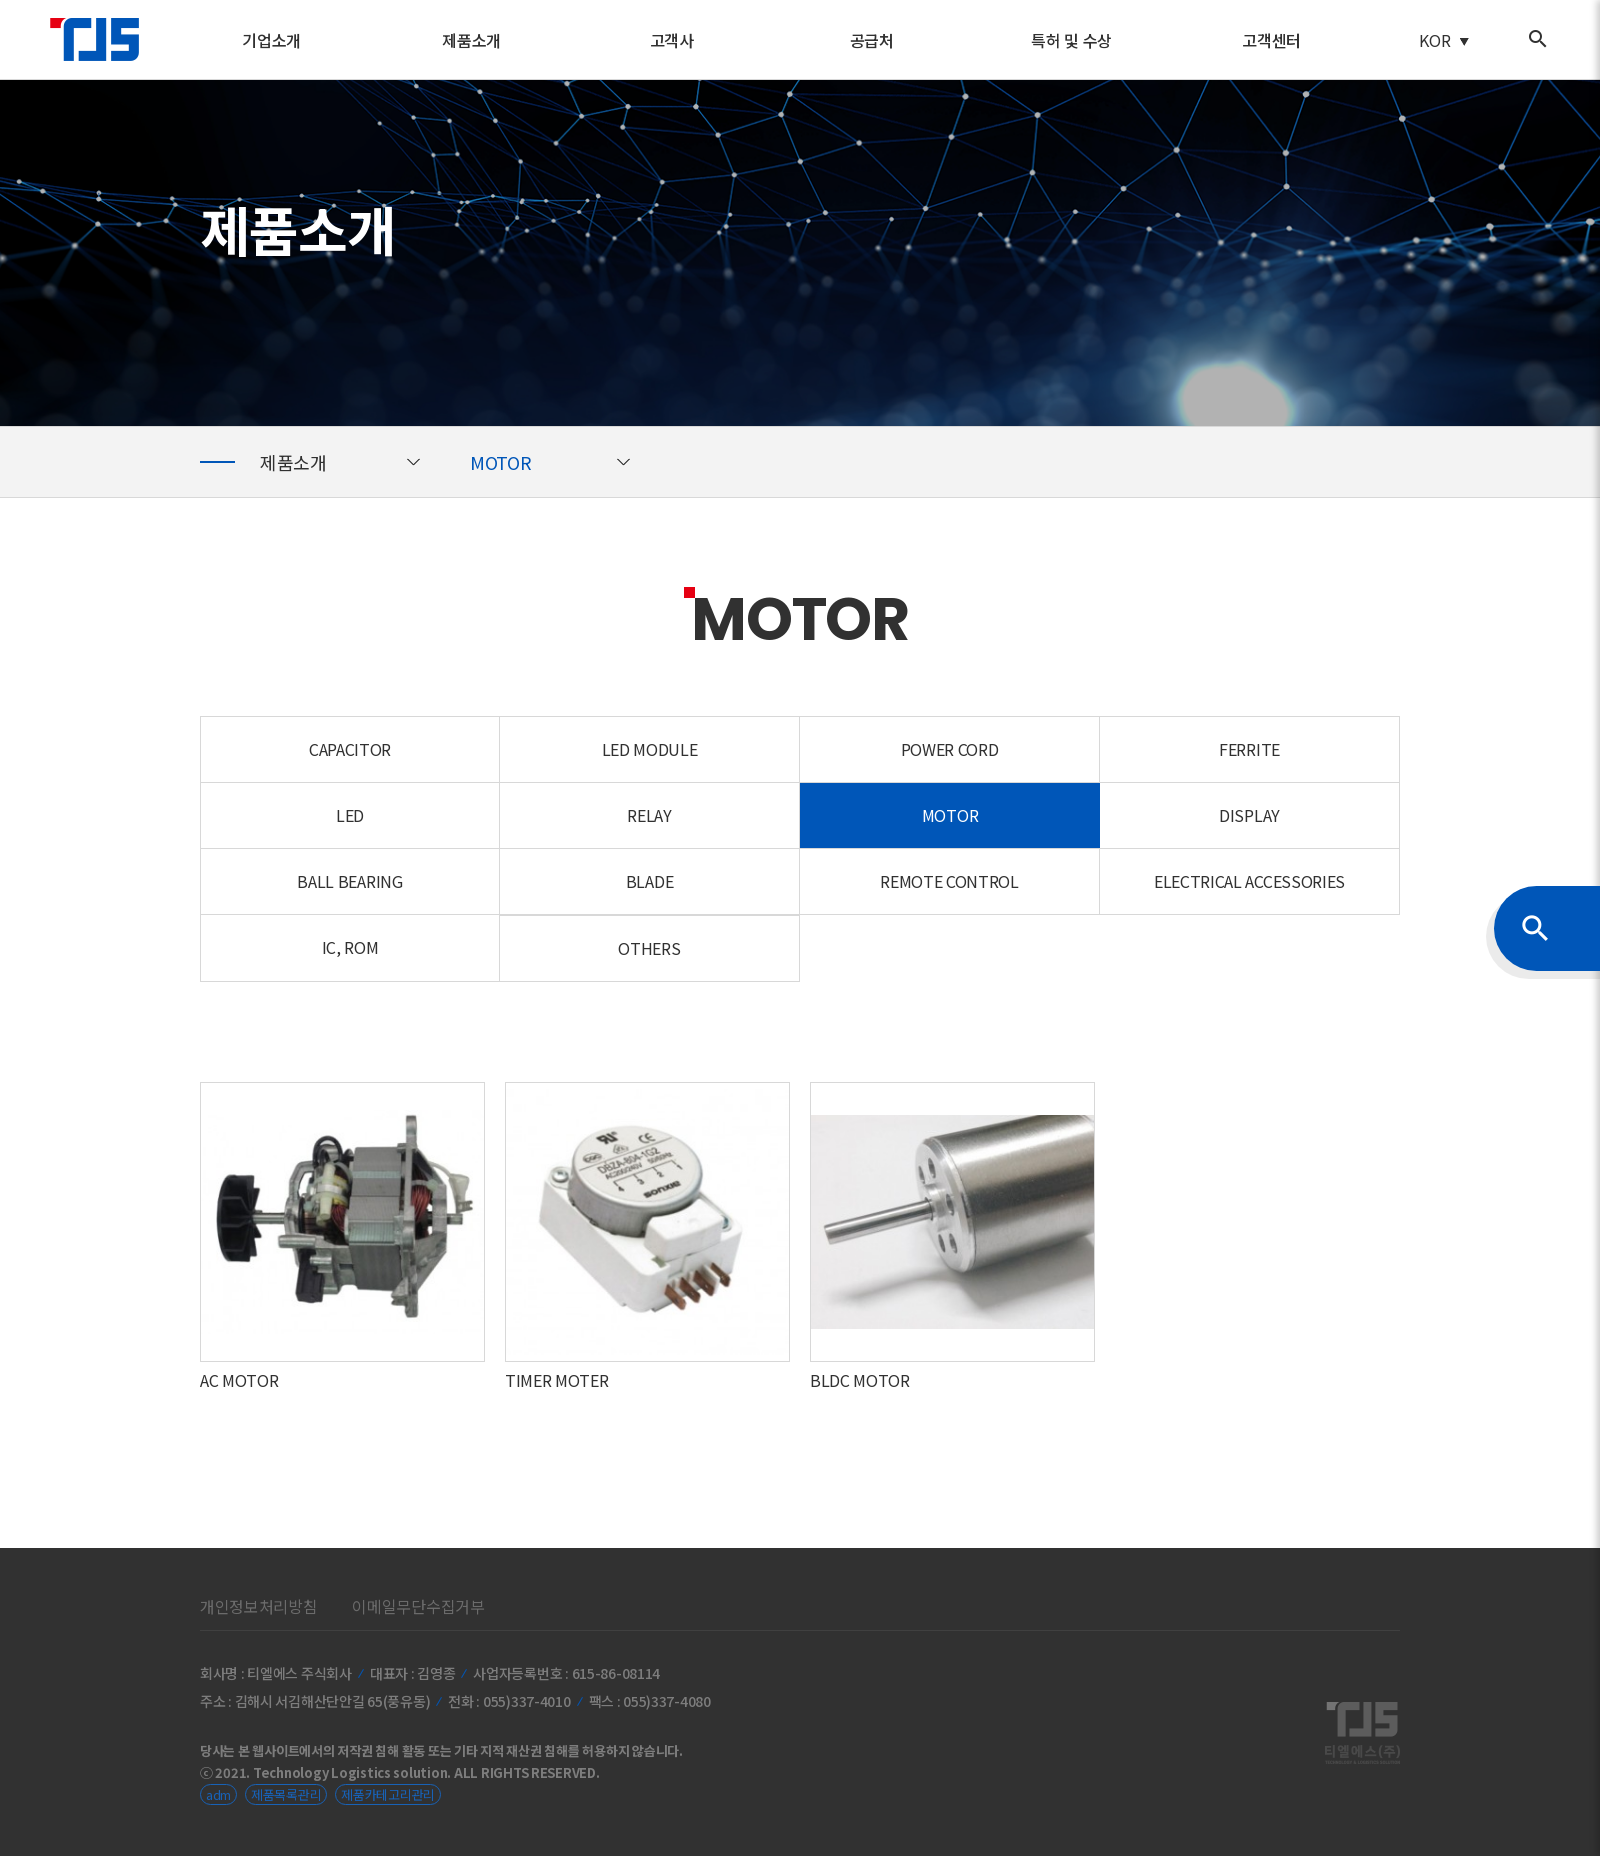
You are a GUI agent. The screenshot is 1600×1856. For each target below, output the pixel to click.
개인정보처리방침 (258, 1606)
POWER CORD (950, 749)
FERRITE (1249, 749)
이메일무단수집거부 (418, 1606)
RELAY (649, 815)
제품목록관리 (286, 1794)
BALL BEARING (349, 881)
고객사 (672, 40)
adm (218, 1794)
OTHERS (649, 948)
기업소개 (271, 40)
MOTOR (502, 462)
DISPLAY (1249, 815)
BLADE (649, 881)
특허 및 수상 (1071, 40)
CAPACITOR (350, 749)
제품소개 (471, 40)
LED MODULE (650, 749)
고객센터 (1271, 40)
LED (350, 815)
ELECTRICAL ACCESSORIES (1249, 881)
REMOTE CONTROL (949, 881)
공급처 (872, 40)
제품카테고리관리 (388, 1794)
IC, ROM (350, 947)
